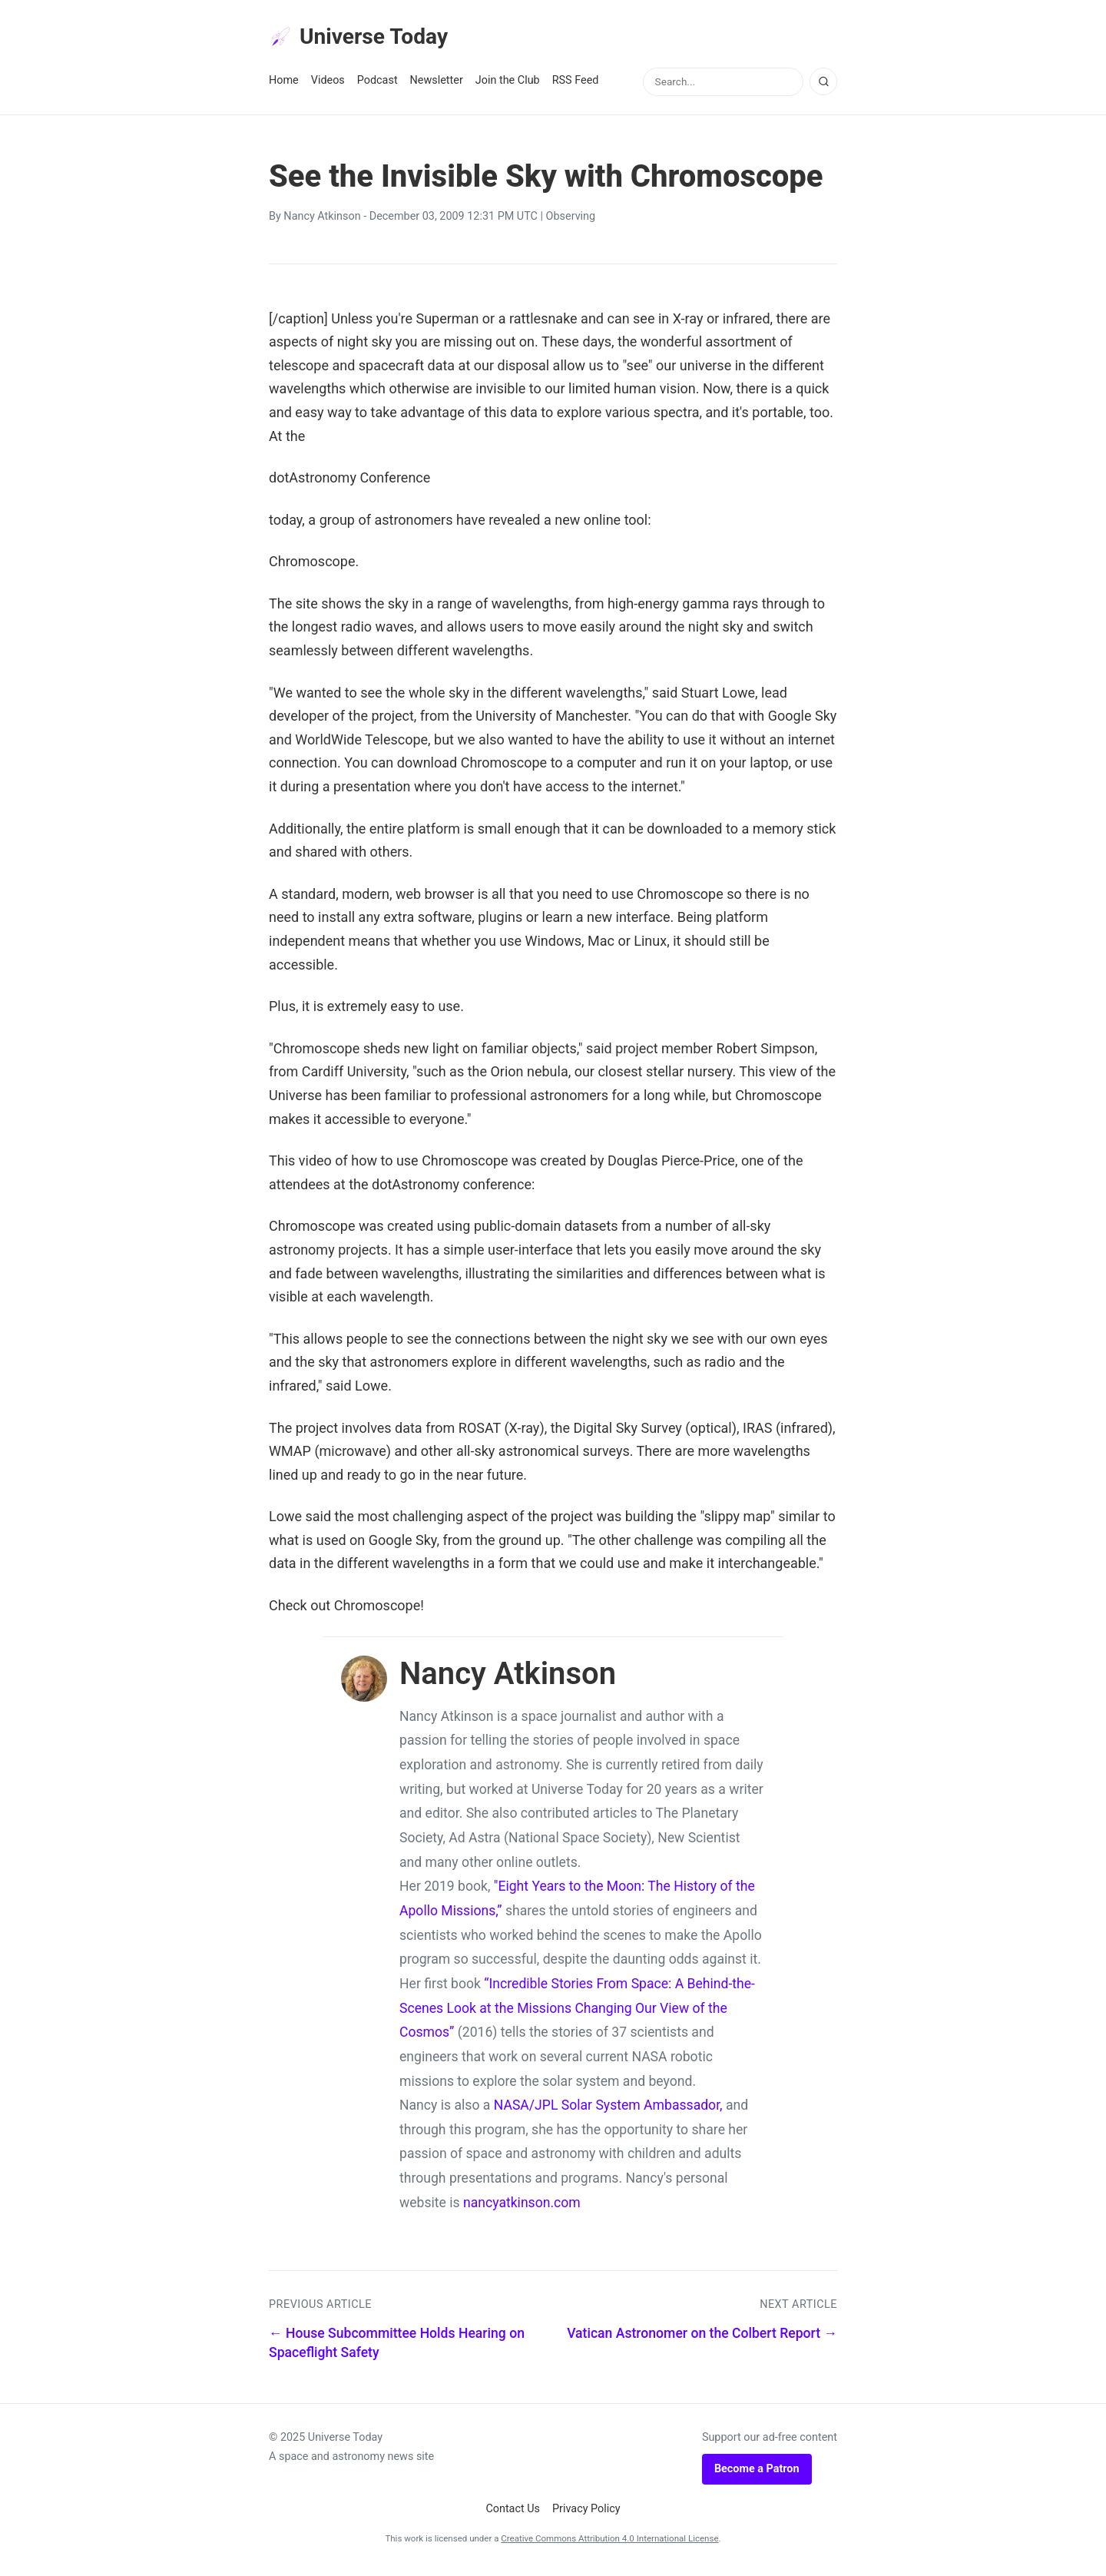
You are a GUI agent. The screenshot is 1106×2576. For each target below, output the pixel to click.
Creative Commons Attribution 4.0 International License (609, 2543)
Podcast (377, 85)
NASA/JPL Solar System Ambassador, (608, 2110)
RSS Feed (575, 85)
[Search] (823, 87)
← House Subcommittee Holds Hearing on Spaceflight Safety (397, 2347)
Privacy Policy (586, 2514)
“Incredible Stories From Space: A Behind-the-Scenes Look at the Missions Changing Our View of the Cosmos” (577, 2012)
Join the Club (507, 85)
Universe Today (369, 39)
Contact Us (512, 2514)
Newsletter (436, 85)
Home (284, 85)
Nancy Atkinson (321, 221)
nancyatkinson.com (522, 2207)
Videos (328, 85)
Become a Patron (757, 2473)
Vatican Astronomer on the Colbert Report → (702, 2338)
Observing (571, 221)
